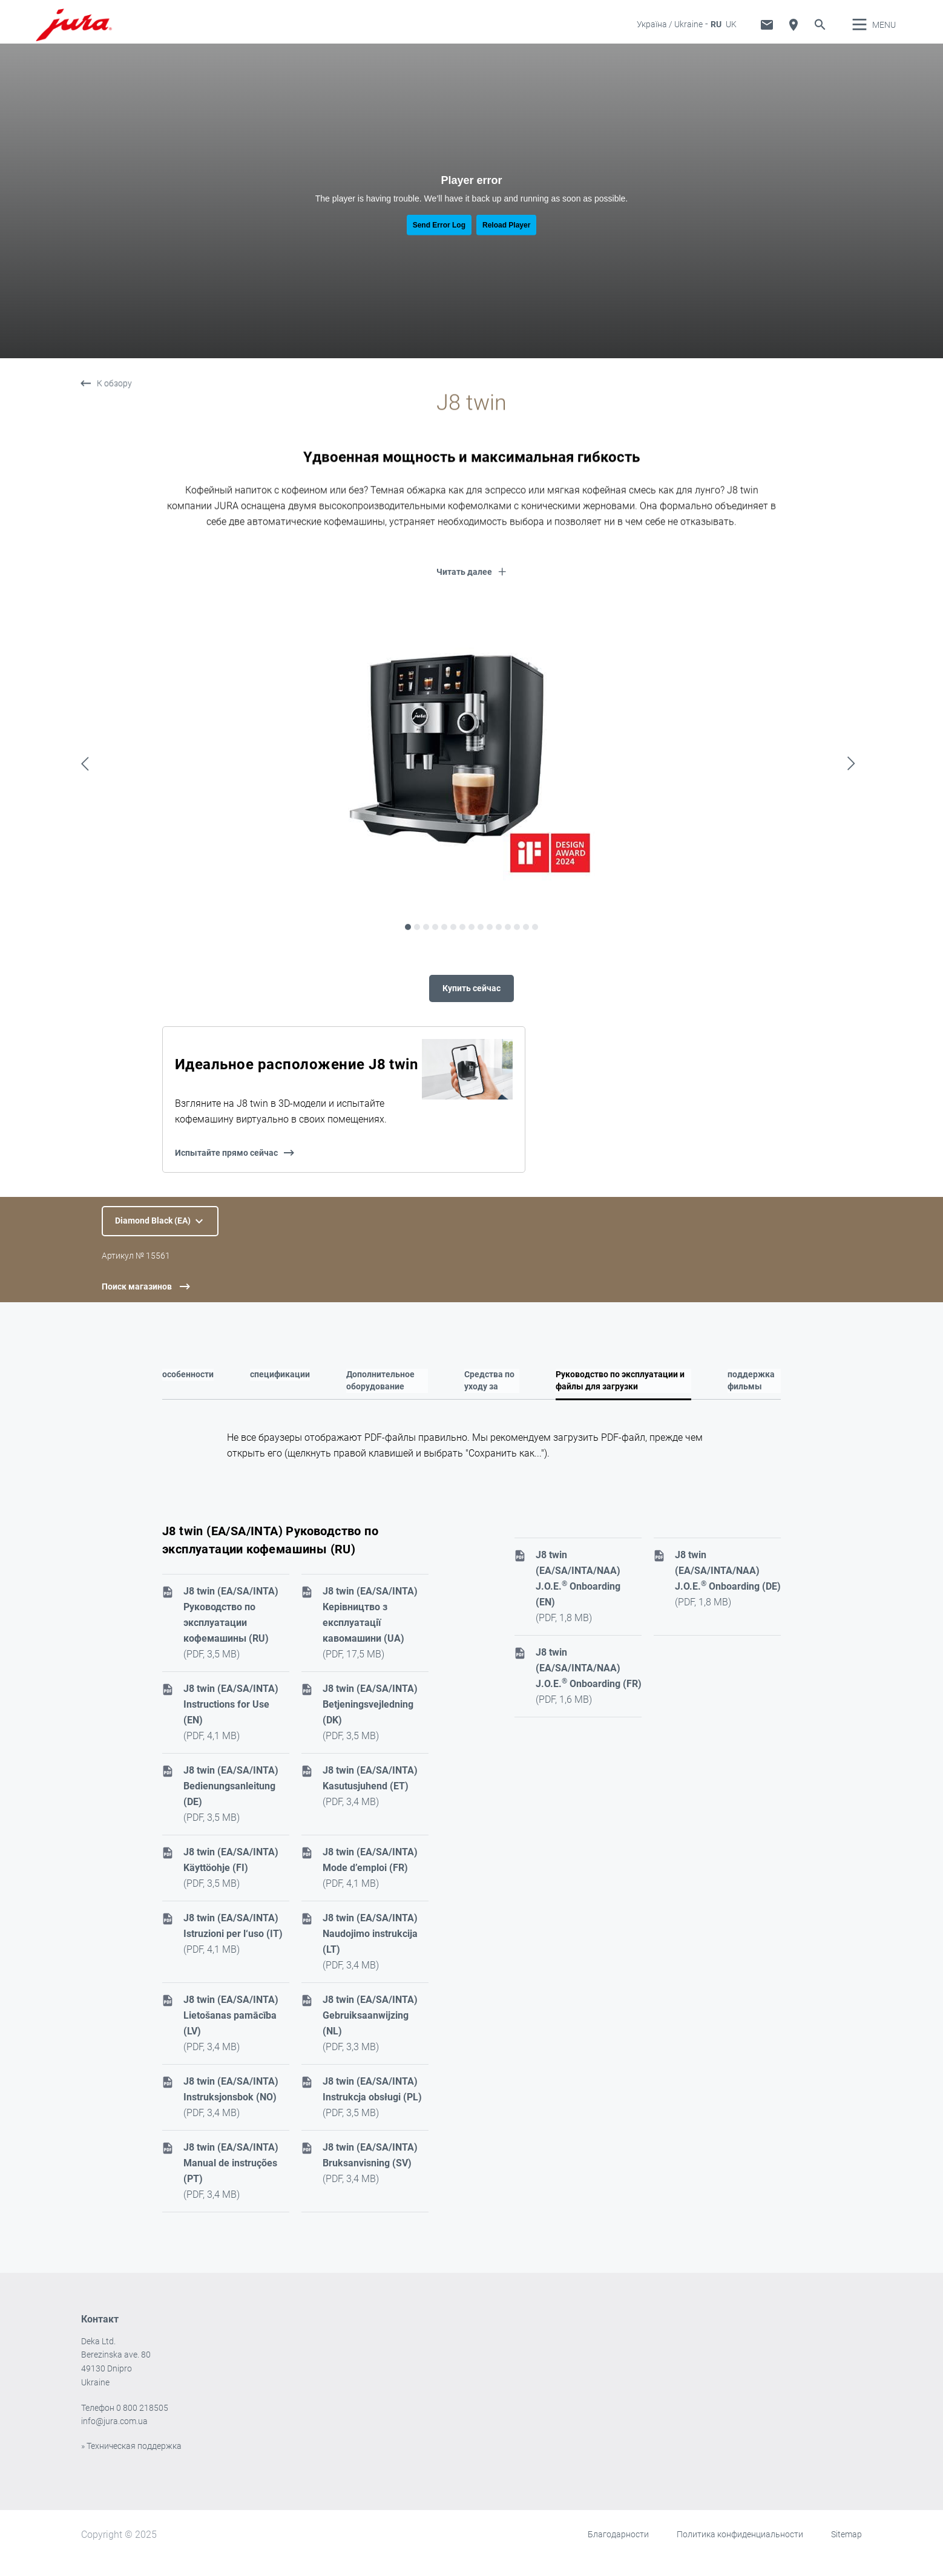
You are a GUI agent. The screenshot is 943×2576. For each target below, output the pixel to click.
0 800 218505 (142, 2425)
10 (490, 981)
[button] (471, 591)
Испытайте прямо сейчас (226, 1169)
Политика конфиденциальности (740, 2551)
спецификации (280, 1390)
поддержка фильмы (751, 1397)
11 (499, 981)
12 (508, 981)
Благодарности (618, 2551)
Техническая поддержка (767, 33)
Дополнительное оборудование (380, 1397)
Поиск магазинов (137, 1303)
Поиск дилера (793, 33)
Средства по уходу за (489, 1397)
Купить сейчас (471, 1001)
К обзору (114, 417)
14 (526, 981)
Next (854, 818)
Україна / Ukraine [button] (670, 33)
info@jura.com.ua (114, 2438)
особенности (188, 1390)
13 (517, 981)
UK (731, 33)
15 (535, 981)
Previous (88, 818)
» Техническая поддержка (131, 2463)
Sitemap (846, 2551)
